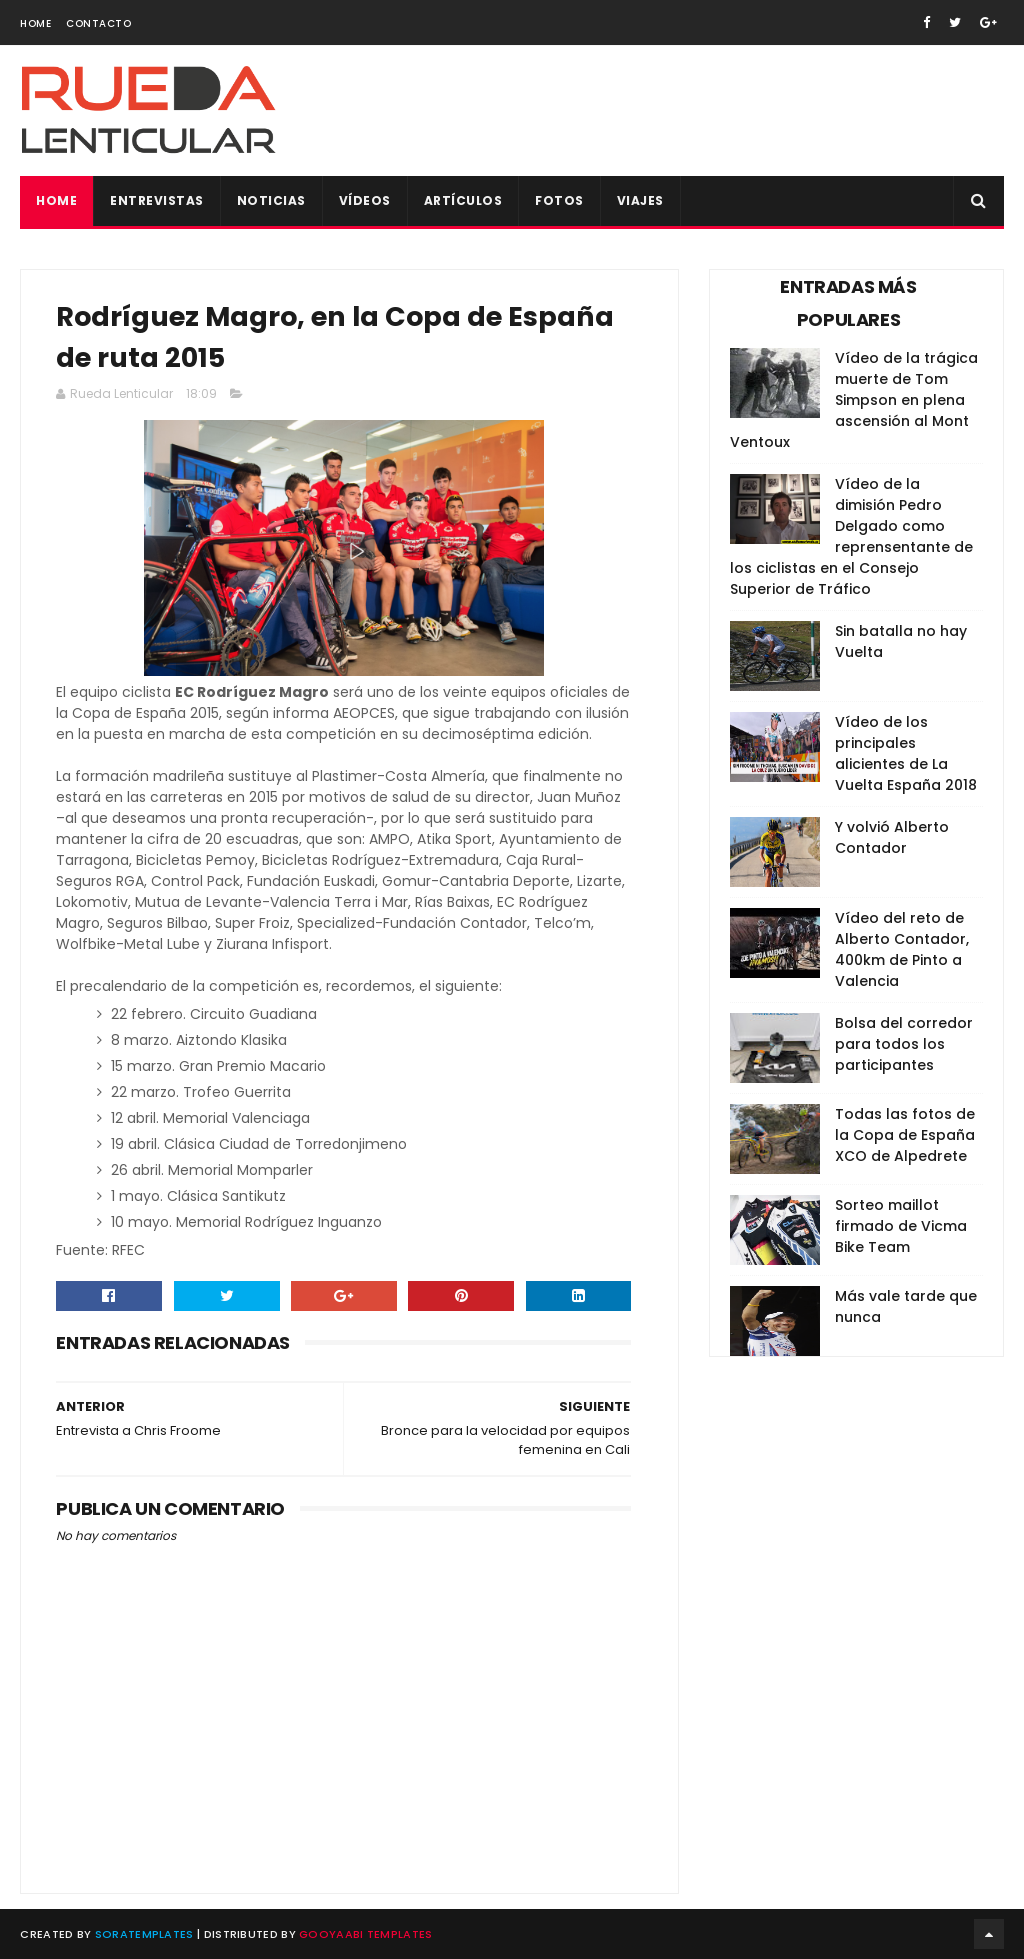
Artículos (463, 200)
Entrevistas (157, 200)
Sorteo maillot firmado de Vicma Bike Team (901, 1226)
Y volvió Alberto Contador (892, 837)
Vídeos (365, 200)
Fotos (559, 200)
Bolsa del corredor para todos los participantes (904, 1044)
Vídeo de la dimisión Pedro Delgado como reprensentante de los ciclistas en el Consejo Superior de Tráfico (851, 536)
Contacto (98, 23)
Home (35, 23)
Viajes (640, 200)
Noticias (271, 200)
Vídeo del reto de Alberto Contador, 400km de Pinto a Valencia (902, 949)
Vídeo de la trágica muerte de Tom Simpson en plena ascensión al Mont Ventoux (854, 400)
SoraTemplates (144, 1934)
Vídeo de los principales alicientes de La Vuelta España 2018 (906, 753)
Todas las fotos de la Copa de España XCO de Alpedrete (905, 1135)
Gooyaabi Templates (365, 1934)
